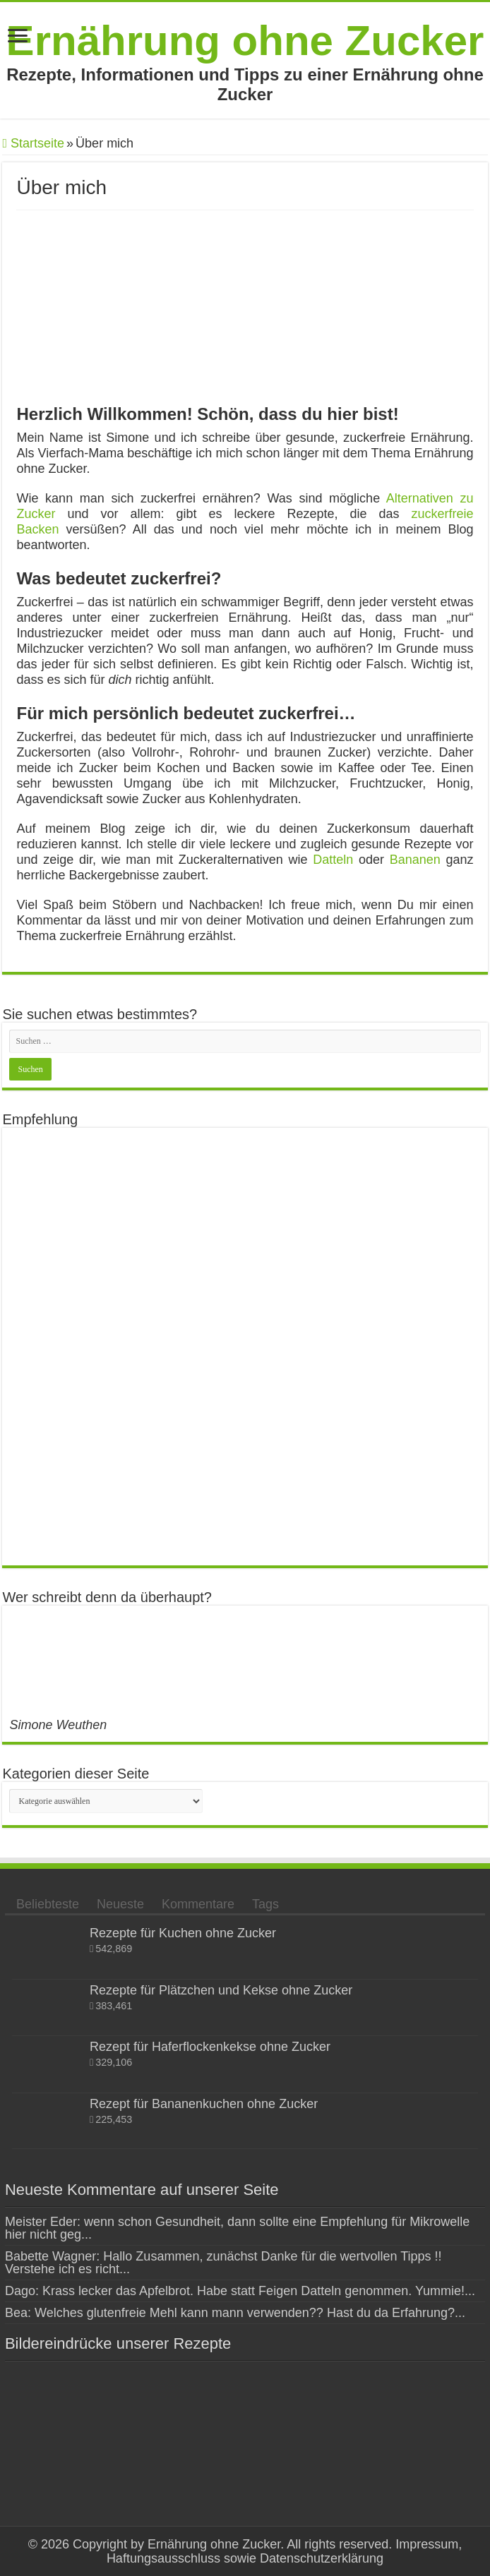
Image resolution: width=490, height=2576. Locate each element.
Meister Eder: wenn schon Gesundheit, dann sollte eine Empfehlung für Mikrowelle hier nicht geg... (237, 2228)
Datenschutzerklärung (321, 2558)
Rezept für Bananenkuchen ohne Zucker (204, 2104)
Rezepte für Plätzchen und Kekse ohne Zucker (221, 1990)
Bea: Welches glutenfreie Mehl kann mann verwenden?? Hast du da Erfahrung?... (235, 2313)
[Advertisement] (245, 1346)
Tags (265, 1904)
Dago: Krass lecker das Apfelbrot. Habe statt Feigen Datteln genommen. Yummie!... (240, 2291)
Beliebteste (47, 1904)
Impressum (425, 2544)
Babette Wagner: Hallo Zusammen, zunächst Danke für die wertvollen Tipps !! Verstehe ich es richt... (223, 2262)
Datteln (333, 860)
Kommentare (198, 1904)
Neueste (120, 1904)
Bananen (415, 860)
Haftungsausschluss (163, 2558)
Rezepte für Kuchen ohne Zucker (183, 1933)
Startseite (33, 143)
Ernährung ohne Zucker (245, 40)
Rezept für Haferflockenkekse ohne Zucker (210, 2047)
